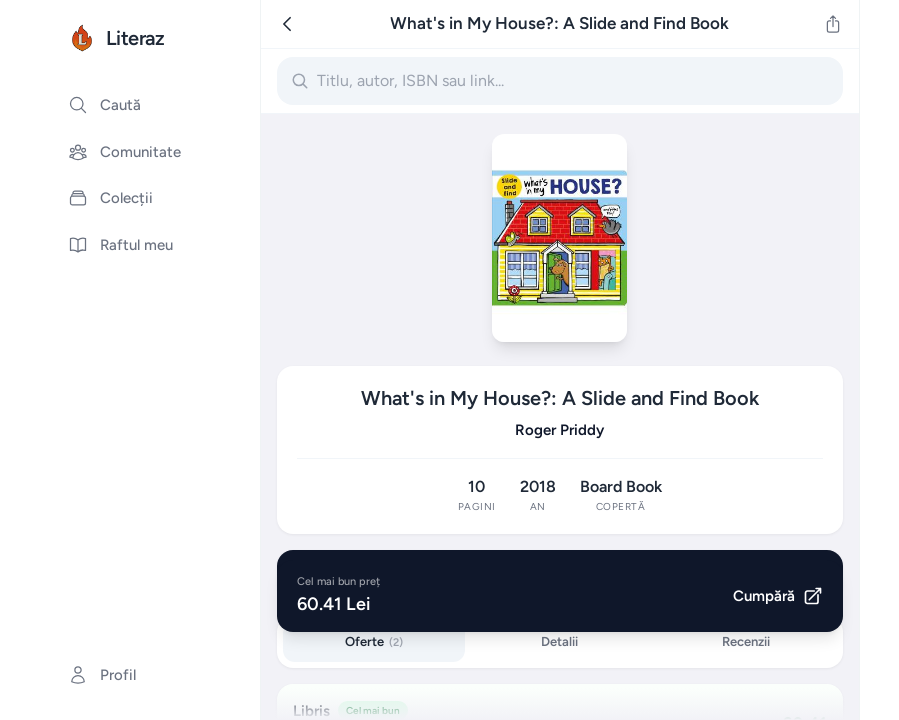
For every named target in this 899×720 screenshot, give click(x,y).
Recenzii (746, 641)
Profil (102, 675)
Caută (104, 105)
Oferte (374, 641)
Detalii (559, 641)
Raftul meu (120, 245)
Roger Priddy (559, 430)
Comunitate (124, 152)
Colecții (110, 198)
